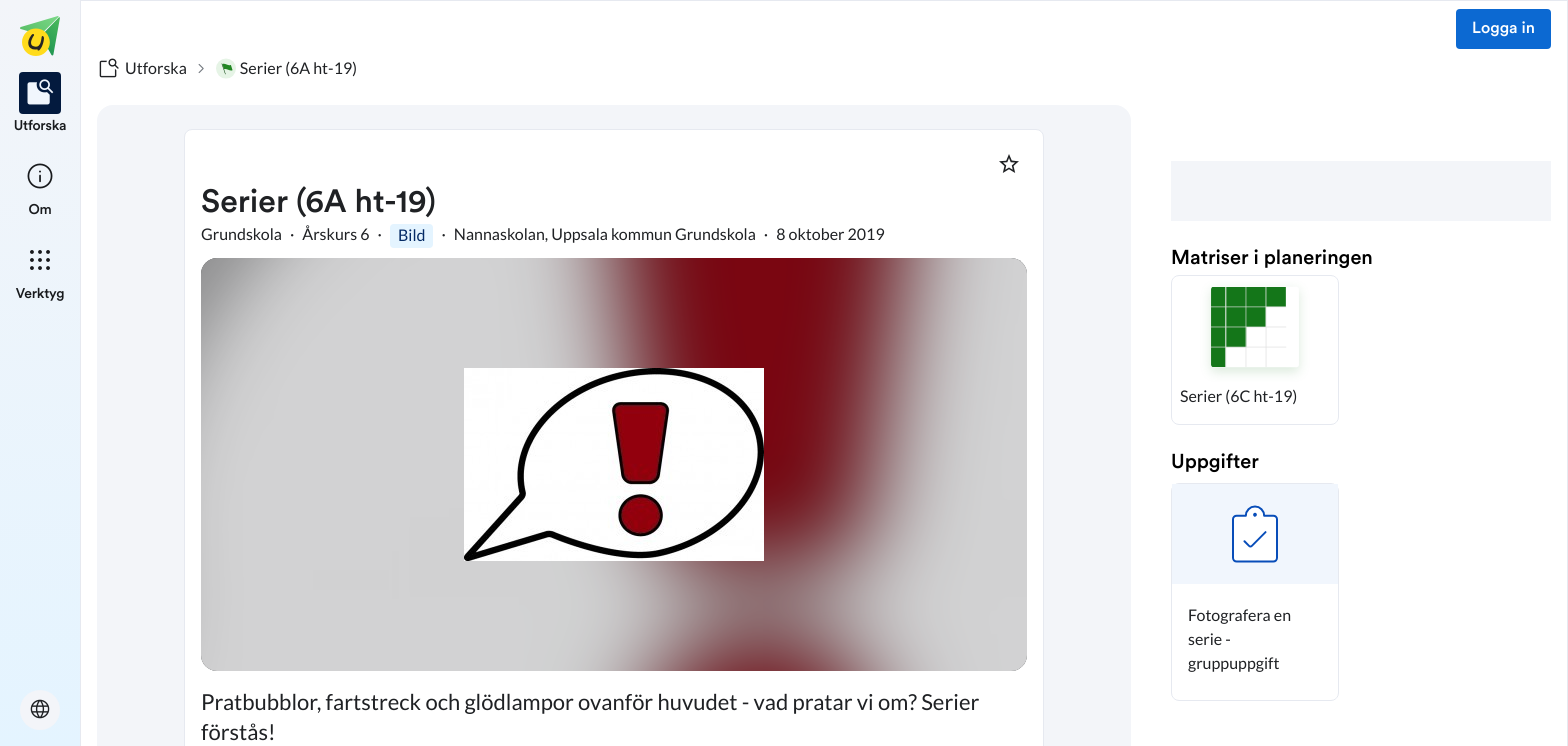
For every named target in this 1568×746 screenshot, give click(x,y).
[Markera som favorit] (1009, 164)
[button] (1255, 350)
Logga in (1503, 29)
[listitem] (40, 104)
